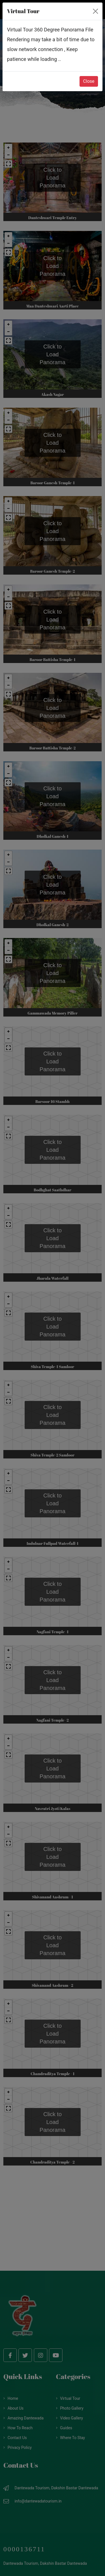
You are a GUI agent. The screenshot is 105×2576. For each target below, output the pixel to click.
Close (88, 81)
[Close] (95, 11)
